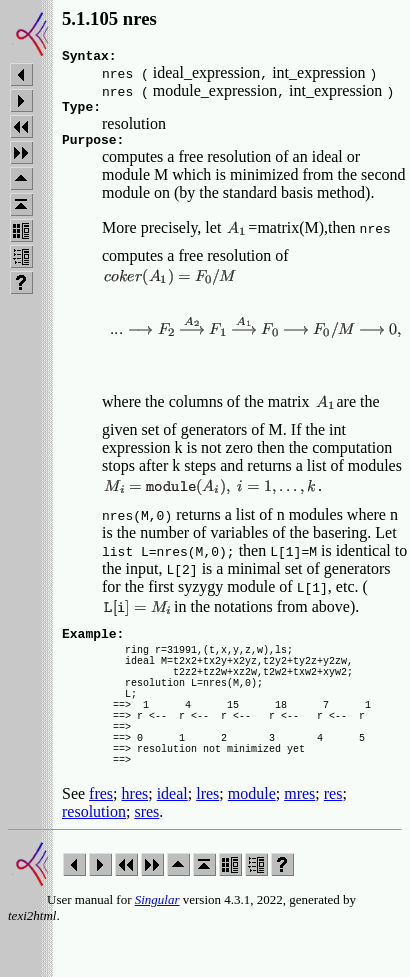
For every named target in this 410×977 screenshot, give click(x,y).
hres (135, 838)
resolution (94, 856)
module (252, 838)
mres (299, 838)
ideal (172, 838)
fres (101, 838)
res (333, 838)
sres (146, 856)
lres (207, 838)
